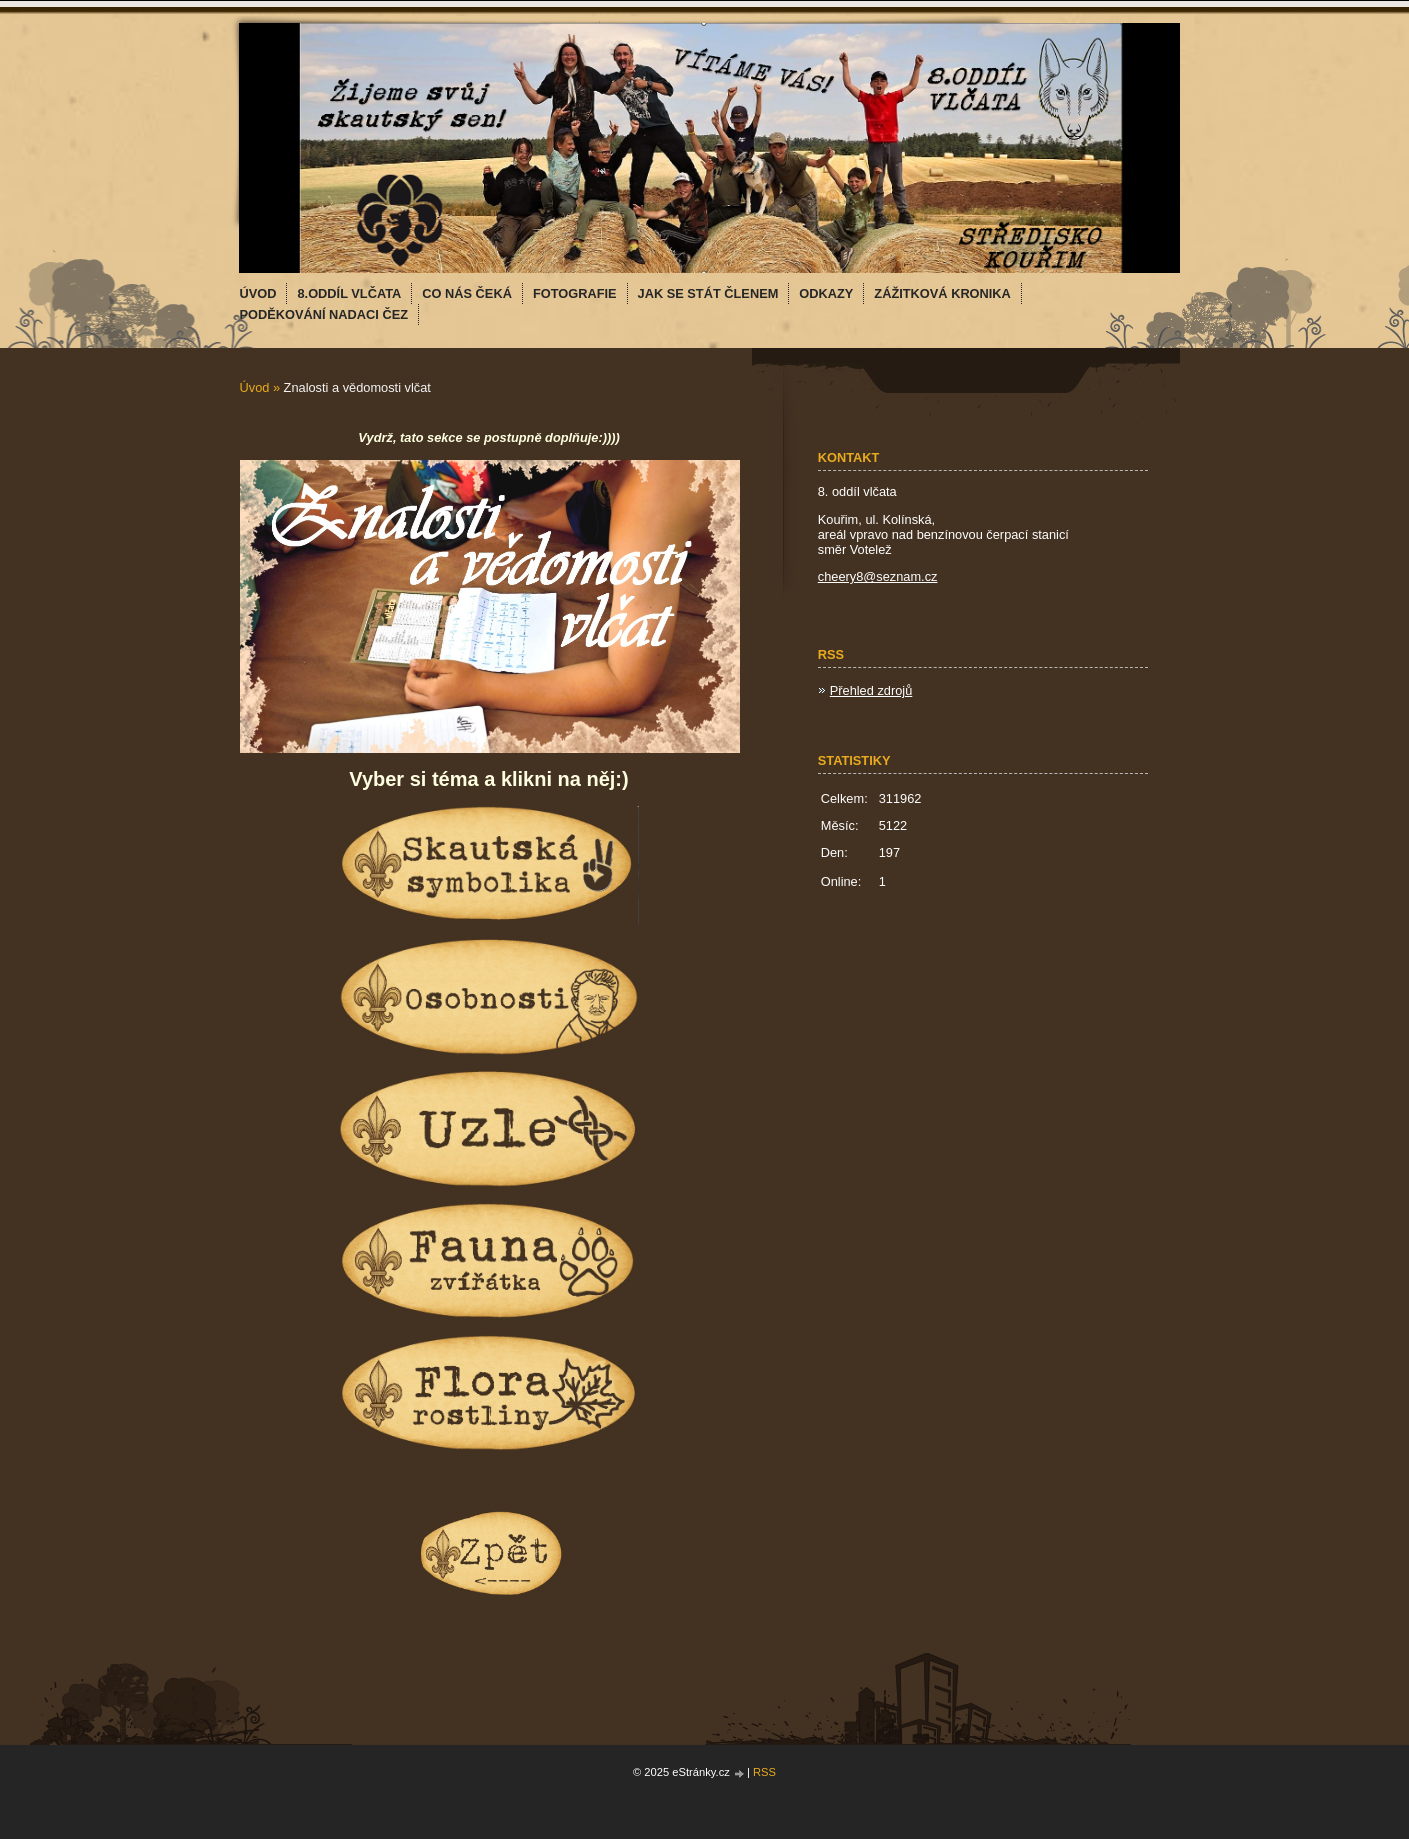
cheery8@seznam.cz (878, 576)
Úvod (255, 387)
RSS (764, 1772)
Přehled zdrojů (871, 690)
